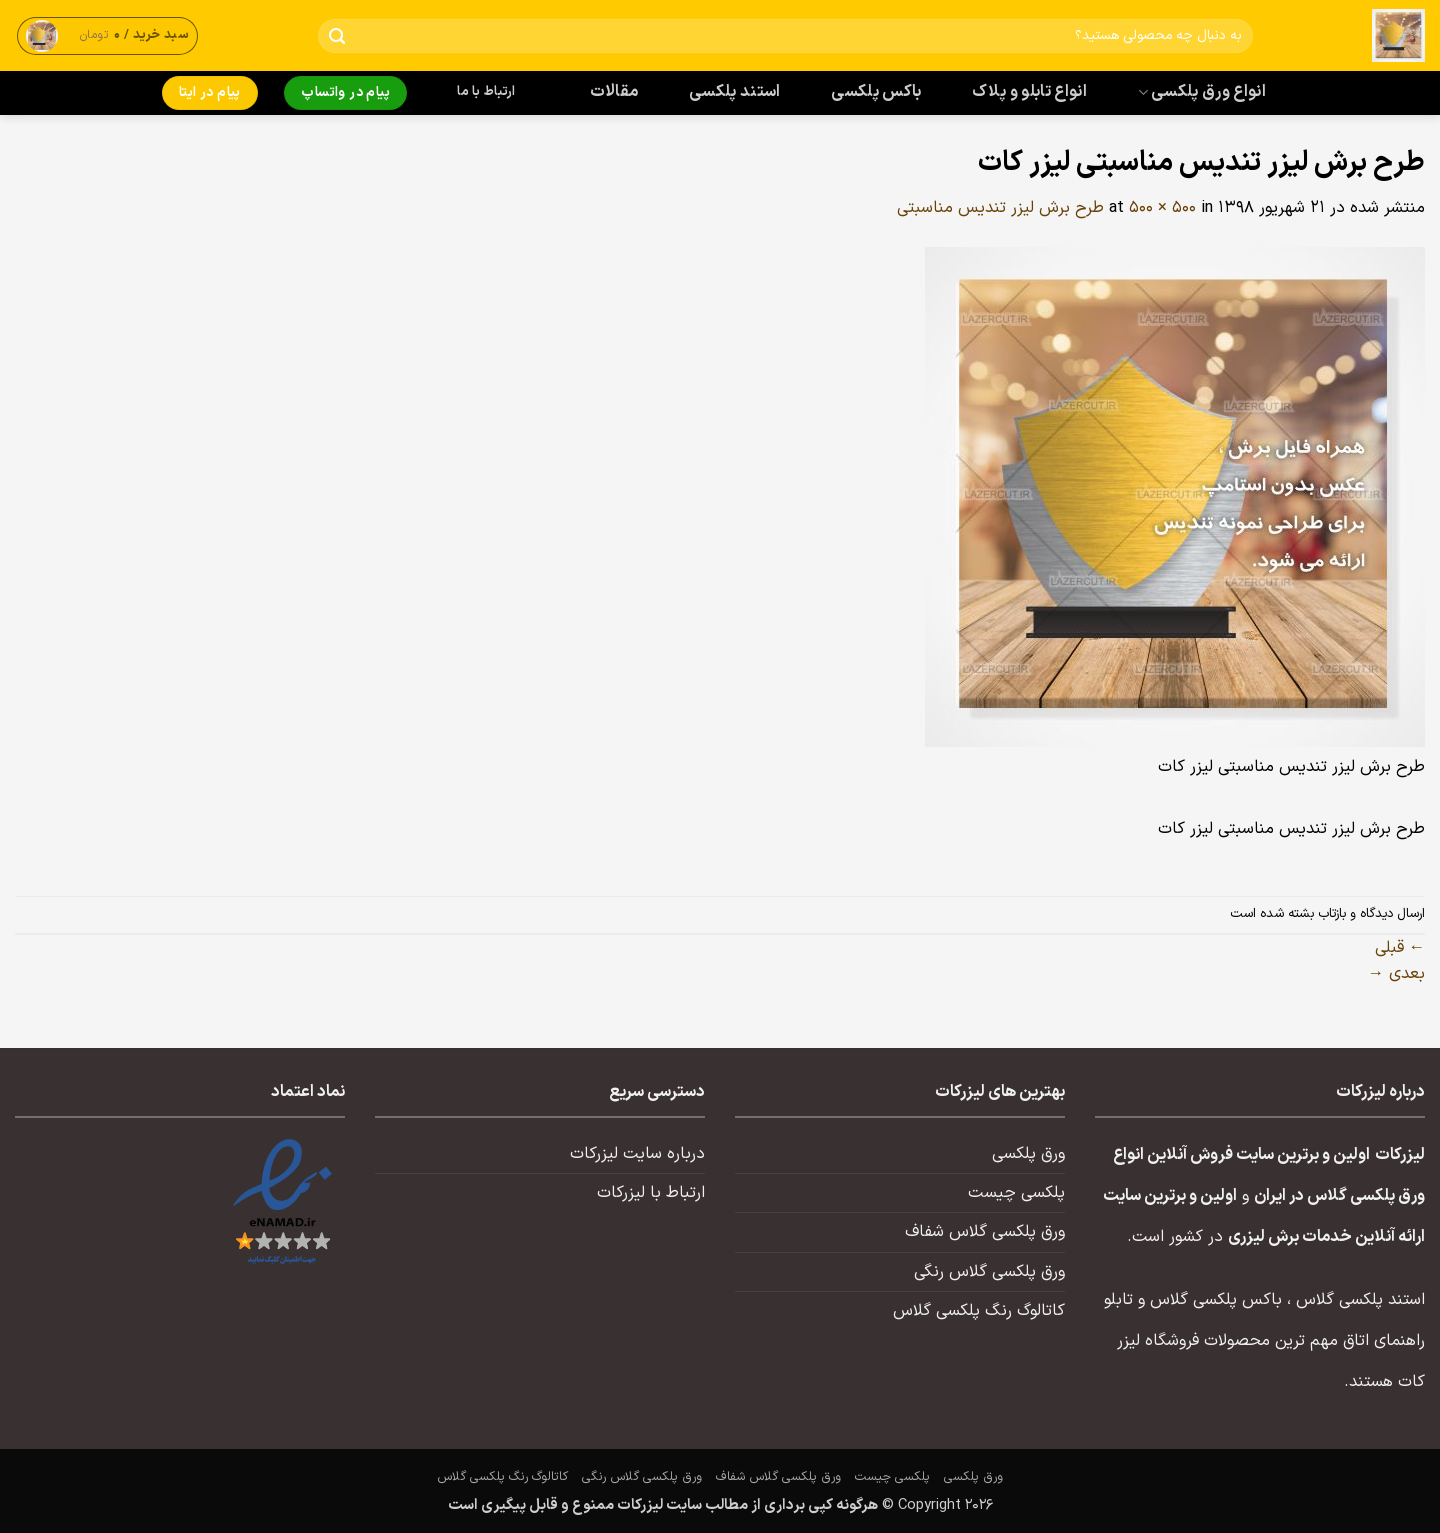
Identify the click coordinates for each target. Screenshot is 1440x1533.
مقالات (614, 92)
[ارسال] (337, 36)
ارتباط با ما (486, 92)
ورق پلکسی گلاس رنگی (989, 1272)
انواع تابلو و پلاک (1029, 92)
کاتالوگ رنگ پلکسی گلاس (979, 1311)
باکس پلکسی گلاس (1216, 1300)
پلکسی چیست (1016, 1193)
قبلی (1400, 948)
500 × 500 (1162, 208)
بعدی (1396, 974)
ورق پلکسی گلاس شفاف (985, 1232)
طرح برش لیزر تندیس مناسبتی (1000, 208)
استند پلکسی (735, 92)
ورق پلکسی (1028, 1154)
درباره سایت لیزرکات (637, 1154)
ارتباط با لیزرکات (651, 1193)
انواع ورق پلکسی (1202, 92)
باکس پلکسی (876, 92)
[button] (108, 35)
